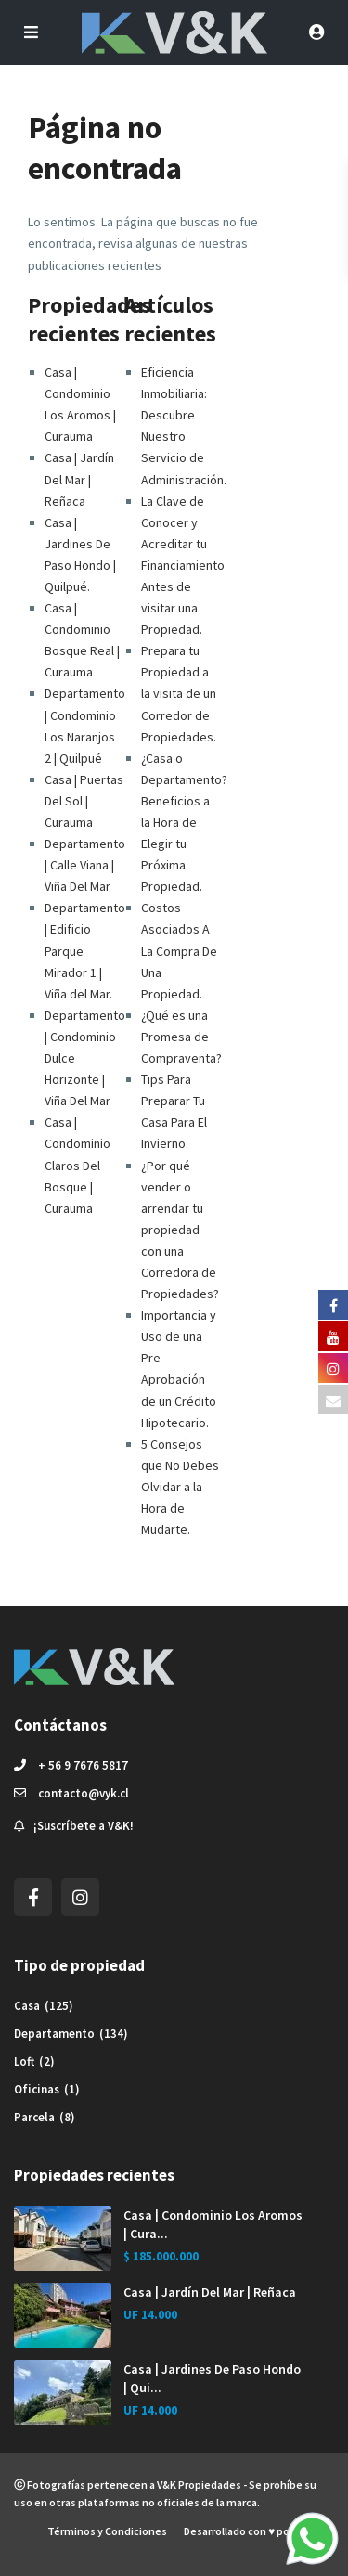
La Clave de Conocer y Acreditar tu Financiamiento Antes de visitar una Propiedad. (183, 565)
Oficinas (36, 2089)
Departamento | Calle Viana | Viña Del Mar (85, 865)
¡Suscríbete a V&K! (83, 1826)
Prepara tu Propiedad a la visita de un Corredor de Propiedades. (178, 693)
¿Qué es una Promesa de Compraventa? (181, 1036)
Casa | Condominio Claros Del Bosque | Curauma (77, 1165)
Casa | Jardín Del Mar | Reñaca (79, 479)
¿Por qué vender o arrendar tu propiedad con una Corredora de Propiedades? (180, 1230)
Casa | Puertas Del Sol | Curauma (84, 801)
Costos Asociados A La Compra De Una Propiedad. (179, 950)
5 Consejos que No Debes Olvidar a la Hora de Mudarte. (180, 1487)
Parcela (34, 2117)
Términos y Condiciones (107, 2531)
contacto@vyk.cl (83, 1793)
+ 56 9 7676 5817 (83, 1765)
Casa (27, 2006)
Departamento (54, 2033)
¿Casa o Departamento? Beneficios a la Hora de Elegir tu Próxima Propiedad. (184, 822)
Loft (24, 2061)
